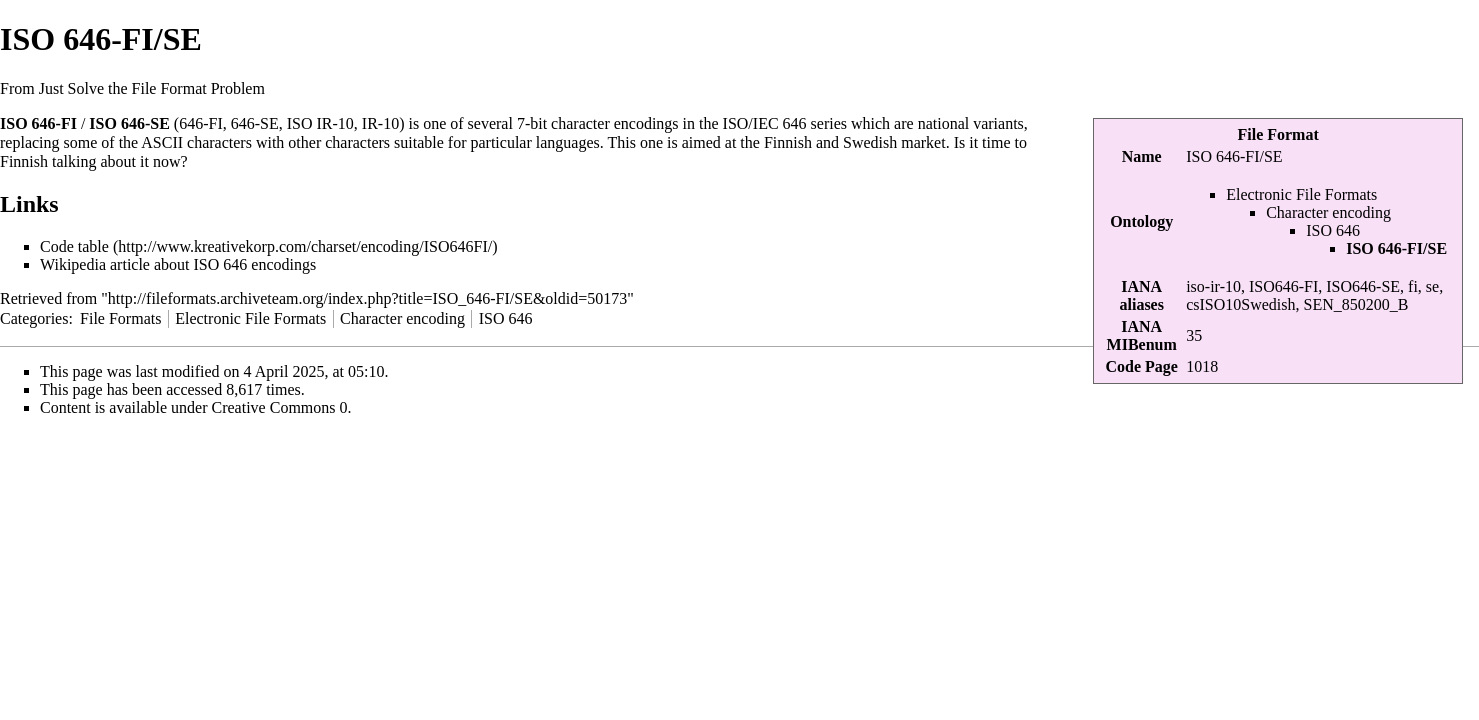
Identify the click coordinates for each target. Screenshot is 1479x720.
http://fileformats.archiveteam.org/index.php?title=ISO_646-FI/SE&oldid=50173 (367, 298)
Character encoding (1328, 212)
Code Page (1141, 366)
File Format (1277, 134)
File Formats (120, 318)
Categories (34, 318)
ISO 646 (1333, 230)
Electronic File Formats (1301, 194)
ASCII (162, 142)
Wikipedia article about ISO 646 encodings (178, 264)
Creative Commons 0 (280, 407)
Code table (74, 246)
